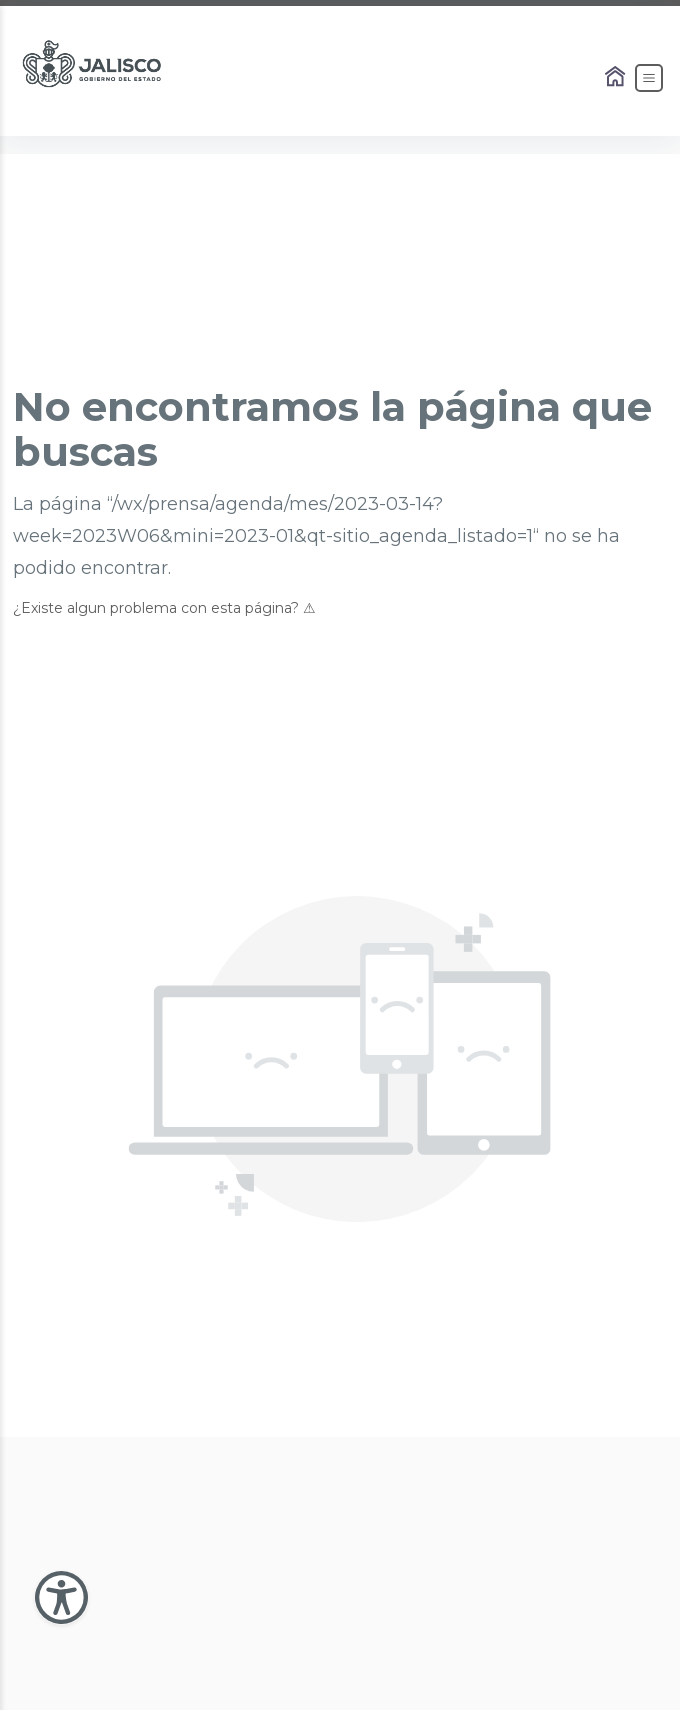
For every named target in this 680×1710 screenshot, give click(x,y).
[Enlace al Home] (617, 78)
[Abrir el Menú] (649, 78)
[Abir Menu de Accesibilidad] (61, 1597)
